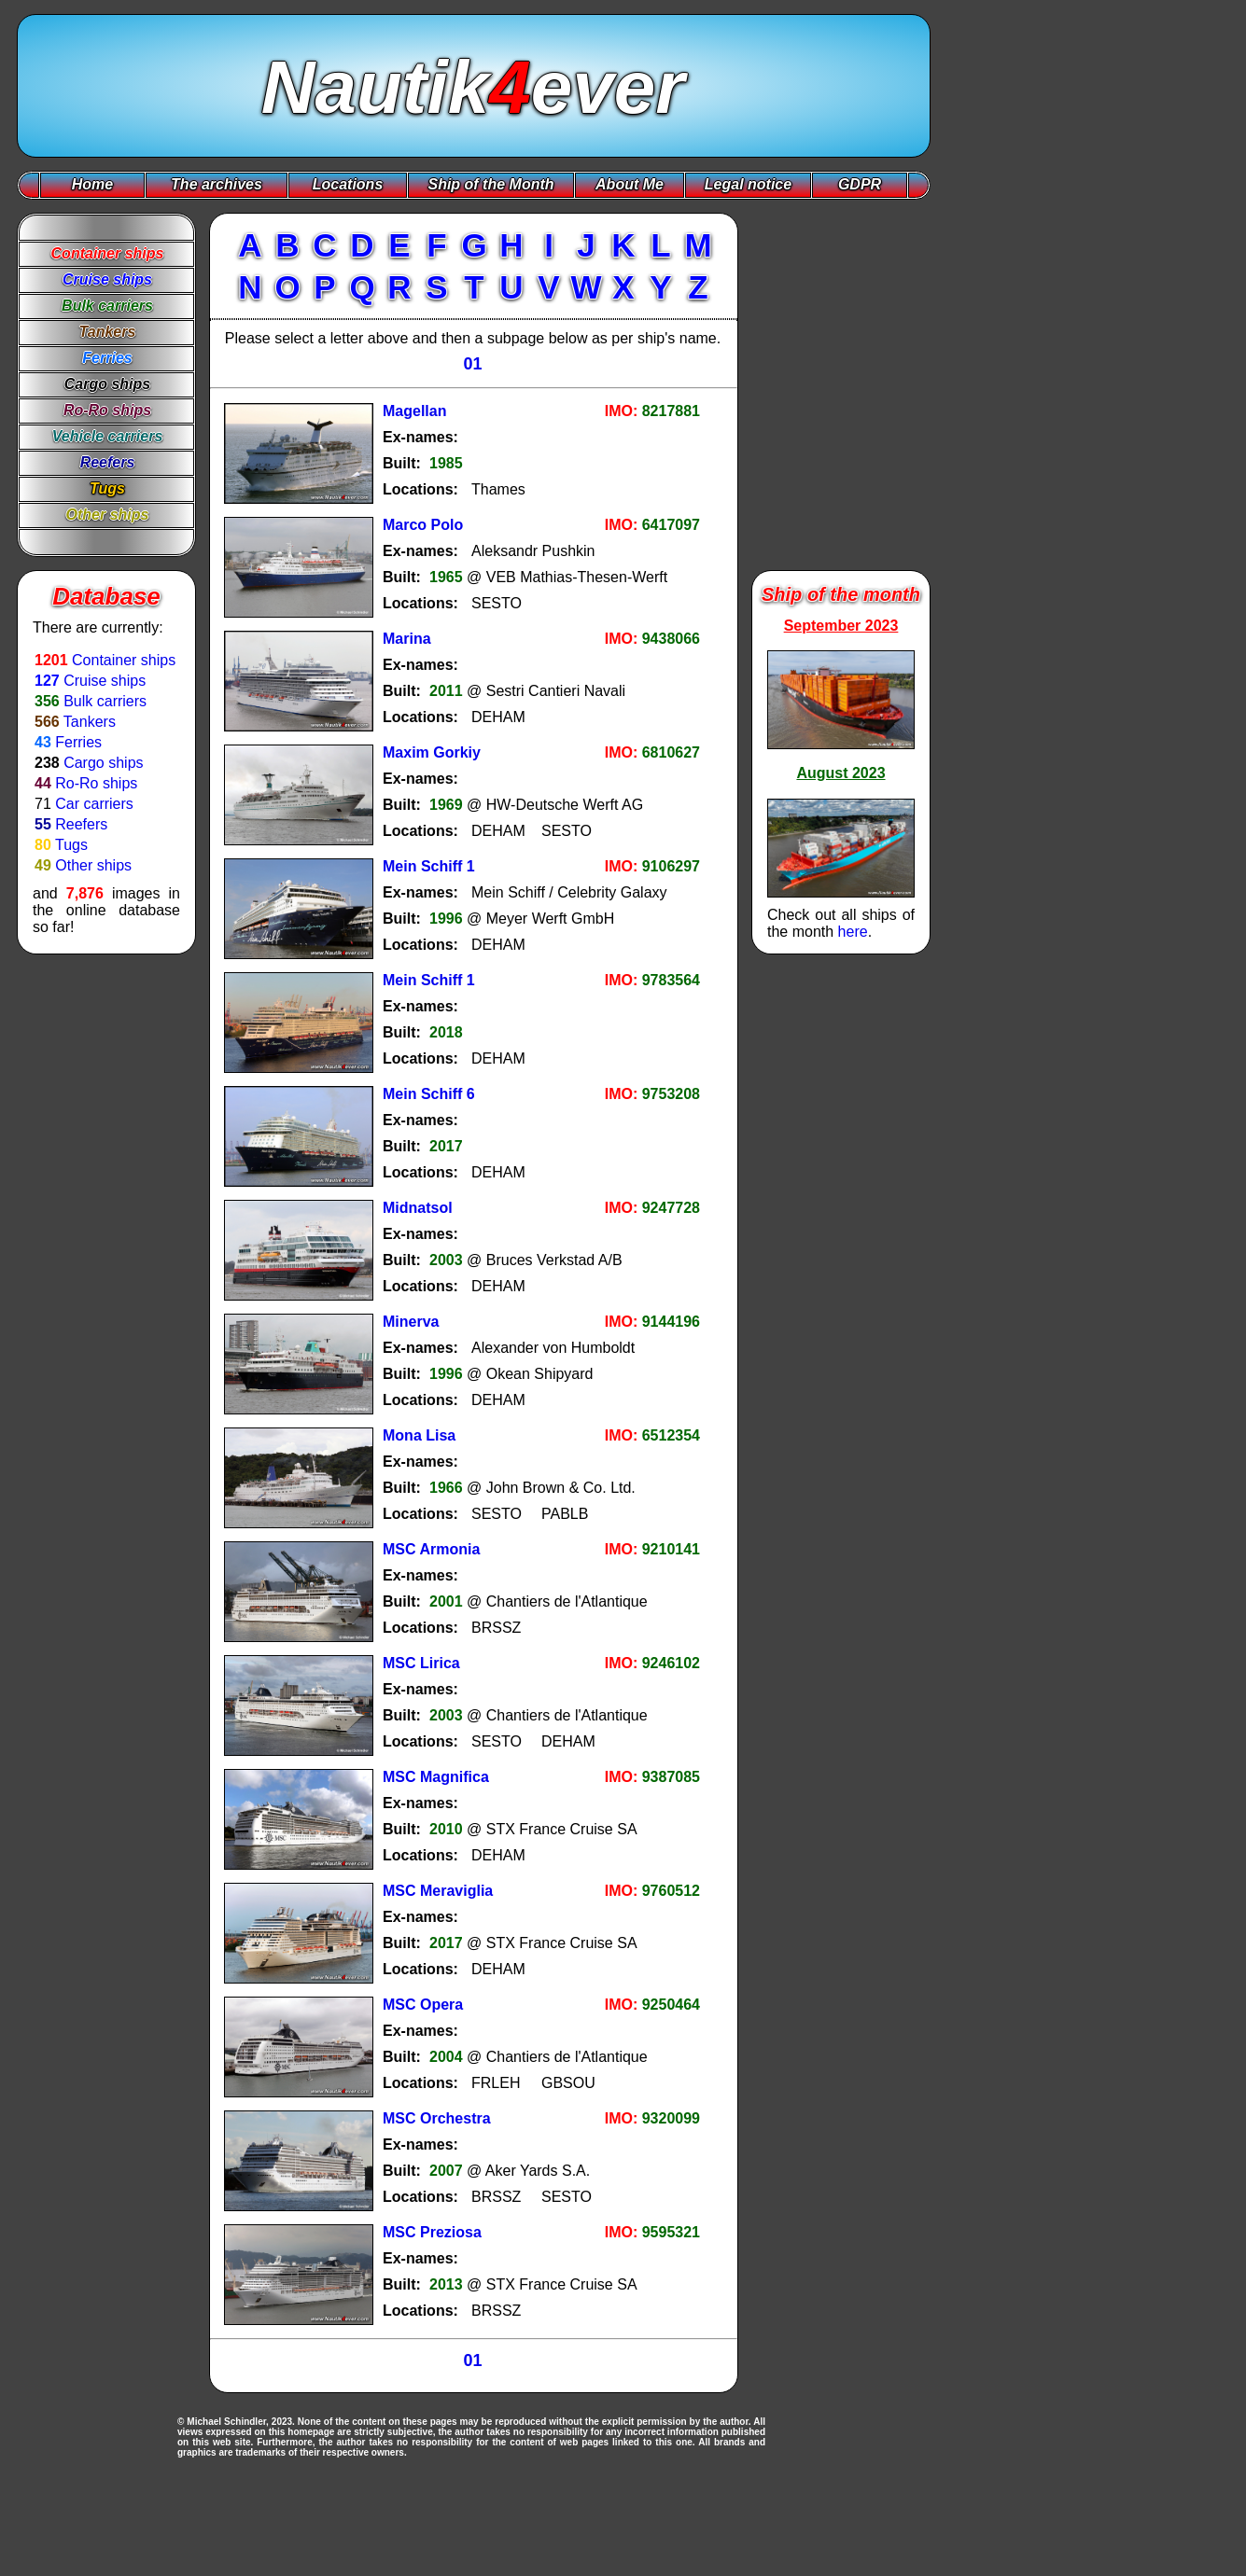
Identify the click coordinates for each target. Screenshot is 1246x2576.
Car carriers (94, 804)
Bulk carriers (105, 701)
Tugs (71, 845)
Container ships (123, 660)
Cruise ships (104, 681)
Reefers (81, 824)
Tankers (89, 722)
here (853, 932)
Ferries (78, 742)
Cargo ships (103, 763)
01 (472, 364)
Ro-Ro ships (96, 783)
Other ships (93, 865)
